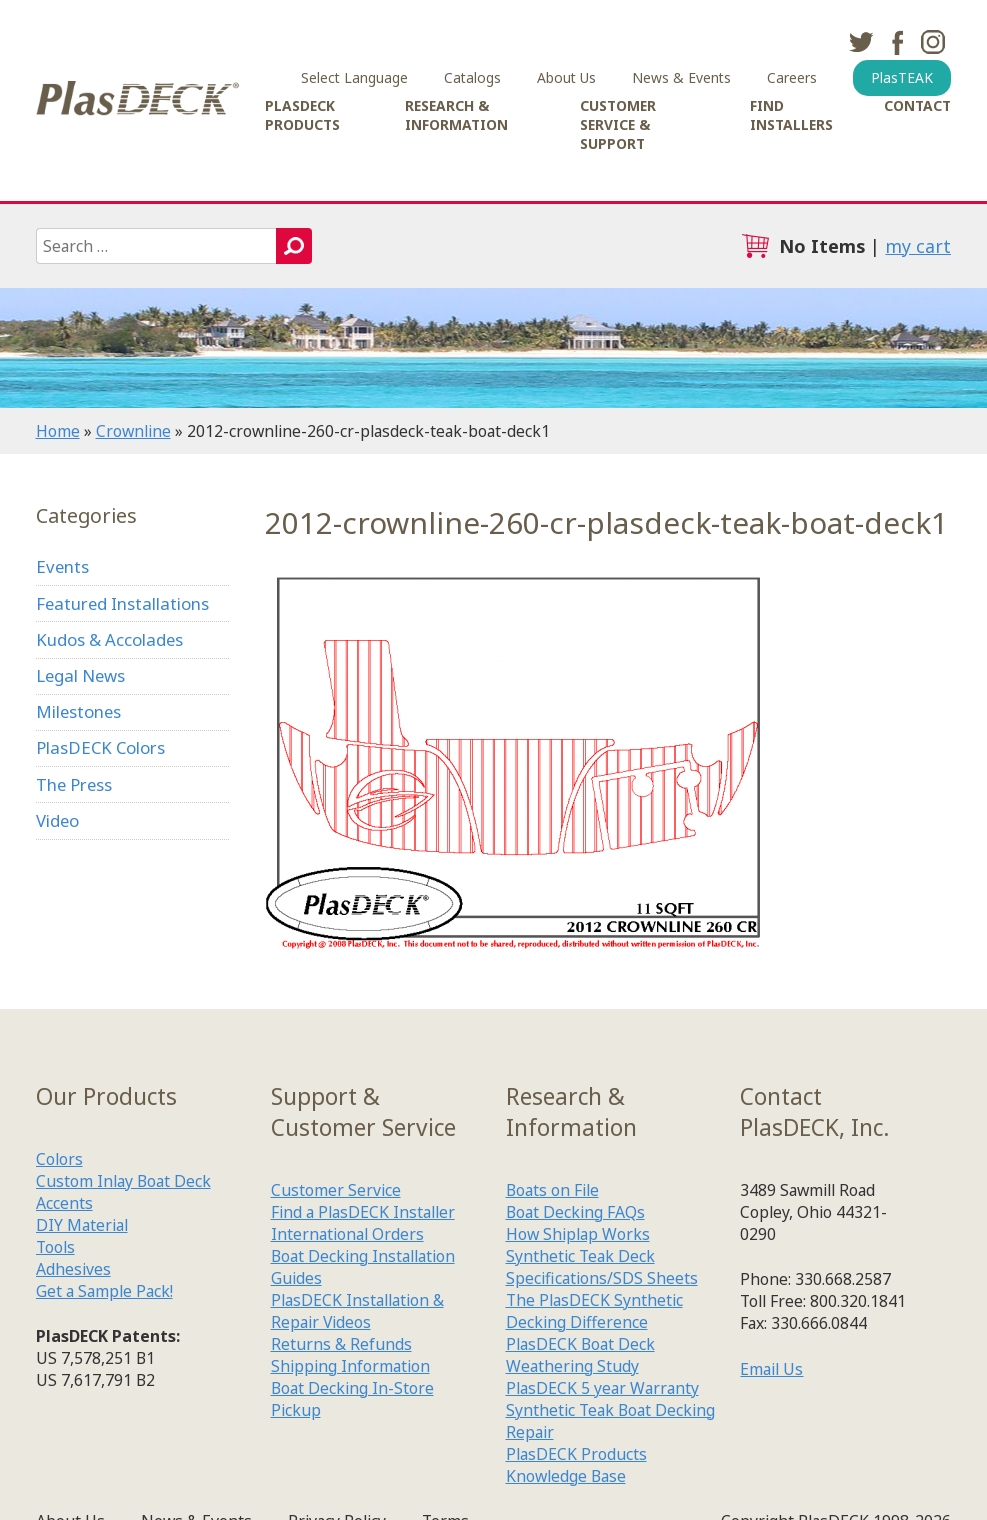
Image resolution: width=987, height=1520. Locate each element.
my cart (918, 246)
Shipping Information (350, 1366)
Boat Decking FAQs (575, 1212)
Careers (792, 77)
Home (58, 431)
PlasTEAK (902, 77)
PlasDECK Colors (100, 747)
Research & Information (456, 115)
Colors (59, 1159)
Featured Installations (122, 603)
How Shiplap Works (578, 1234)
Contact (917, 105)
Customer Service (336, 1190)
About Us (566, 77)
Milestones (78, 711)
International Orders (347, 1234)
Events (62, 566)
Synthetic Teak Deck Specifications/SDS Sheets (602, 1267)
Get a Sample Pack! (104, 1291)
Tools (55, 1247)
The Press (74, 784)
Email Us (771, 1369)
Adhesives (73, 1269)
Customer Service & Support (618, 124)
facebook (897, 42)
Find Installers (791, 115)
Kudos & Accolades (109, 639)
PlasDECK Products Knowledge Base (576, 1465)
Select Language (354, 77)
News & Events (681, 77)
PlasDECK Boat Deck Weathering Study (580, 1355)
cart (755, 246)
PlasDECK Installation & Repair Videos (357, 1311)
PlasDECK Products (302, 115)
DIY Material (82, 1225)
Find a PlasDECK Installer (363, 1212)
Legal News (80, 675)
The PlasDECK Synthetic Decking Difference (594, 1311)
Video (57, 820)
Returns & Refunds (341, 1344)
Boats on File (552, 1190)
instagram (933, 42)
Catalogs (472, 77)
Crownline (133, 431)
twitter (861, 42)
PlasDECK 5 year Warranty (602, 1388)
